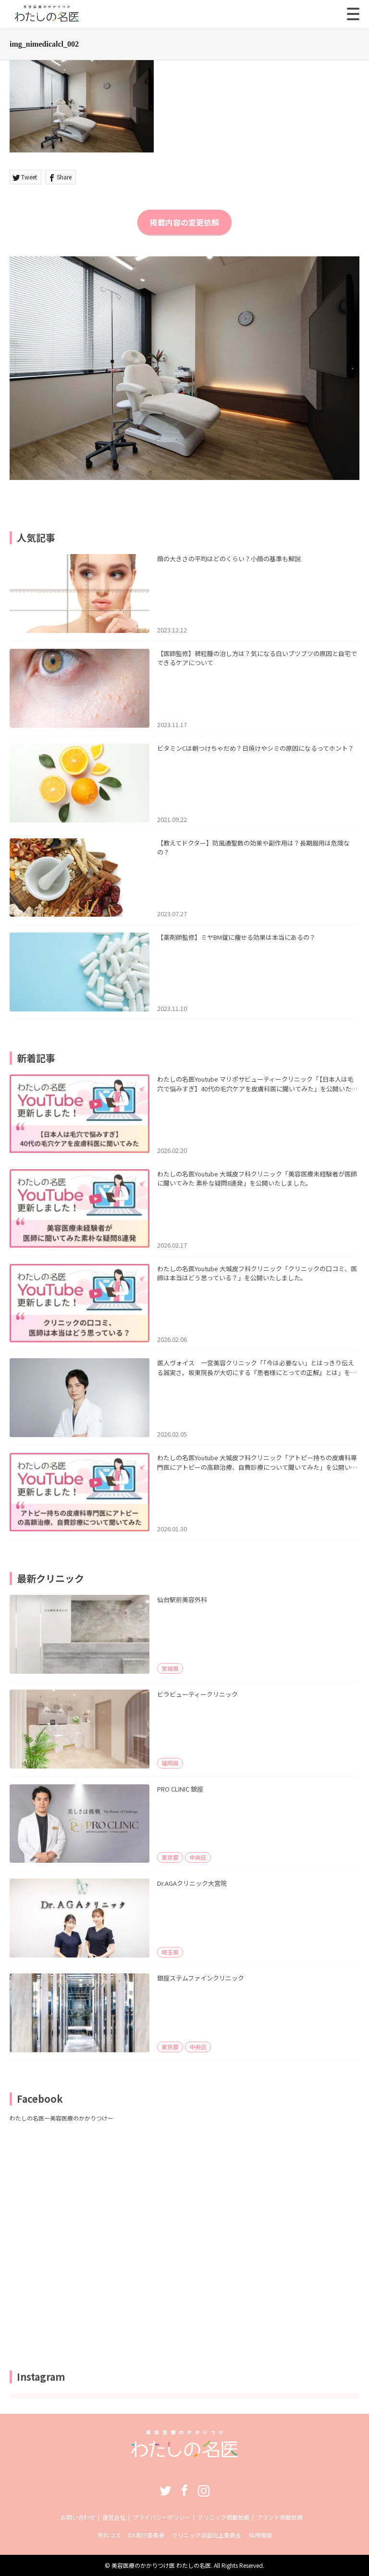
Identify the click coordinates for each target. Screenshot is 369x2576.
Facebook (184, 2490)
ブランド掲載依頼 (280, 2517)
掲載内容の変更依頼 (184, 222)
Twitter (165, 2490)
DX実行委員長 (146, 2535)
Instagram (203, 2490)
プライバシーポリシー (161, 2517)
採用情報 (260, 2535)
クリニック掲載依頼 (223, 2517)
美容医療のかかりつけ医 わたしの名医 (161, 2565)
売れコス (109, 2535)
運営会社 (113, 2517)
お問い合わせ (78, 2517)
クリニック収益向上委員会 (206, 2535)
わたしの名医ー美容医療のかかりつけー (61, 2118)
